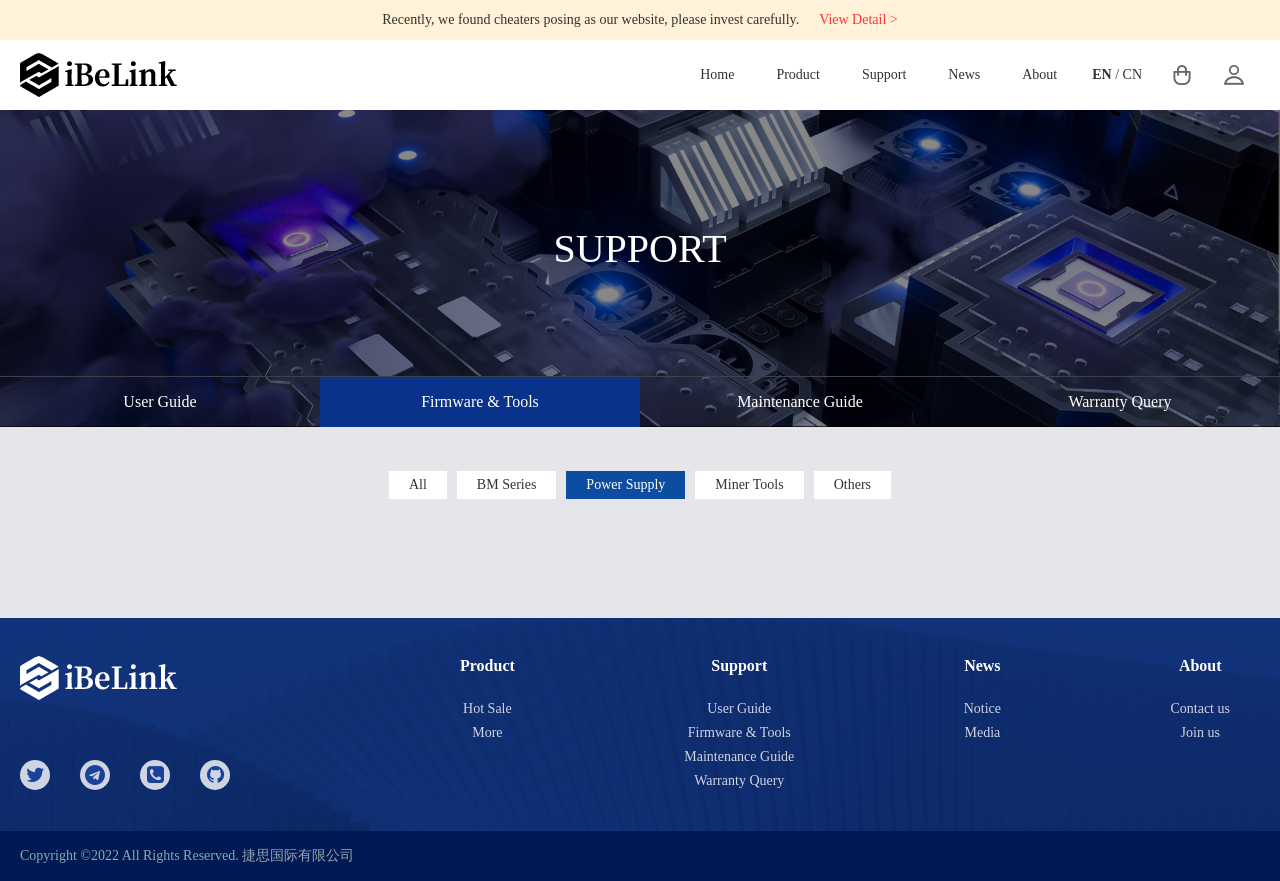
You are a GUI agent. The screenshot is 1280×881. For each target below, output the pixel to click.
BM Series (507, 484)
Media (982, 732)
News (964, 74)
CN (1132, 74)
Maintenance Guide (800, 401)
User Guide (159, 401)
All (418, 484)
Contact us (1200, 708)
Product (798, 74)
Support (884, 74)
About (1039, 74)
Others (852, 484)
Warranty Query (1119, 401)
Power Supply (625, 484)
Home (717, 74)
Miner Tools (749, 484)
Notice (982, 708)
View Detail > (858, 19)
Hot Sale (487, 708)
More (487, 732)
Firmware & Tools (480, 401)
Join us (1200, 732)
